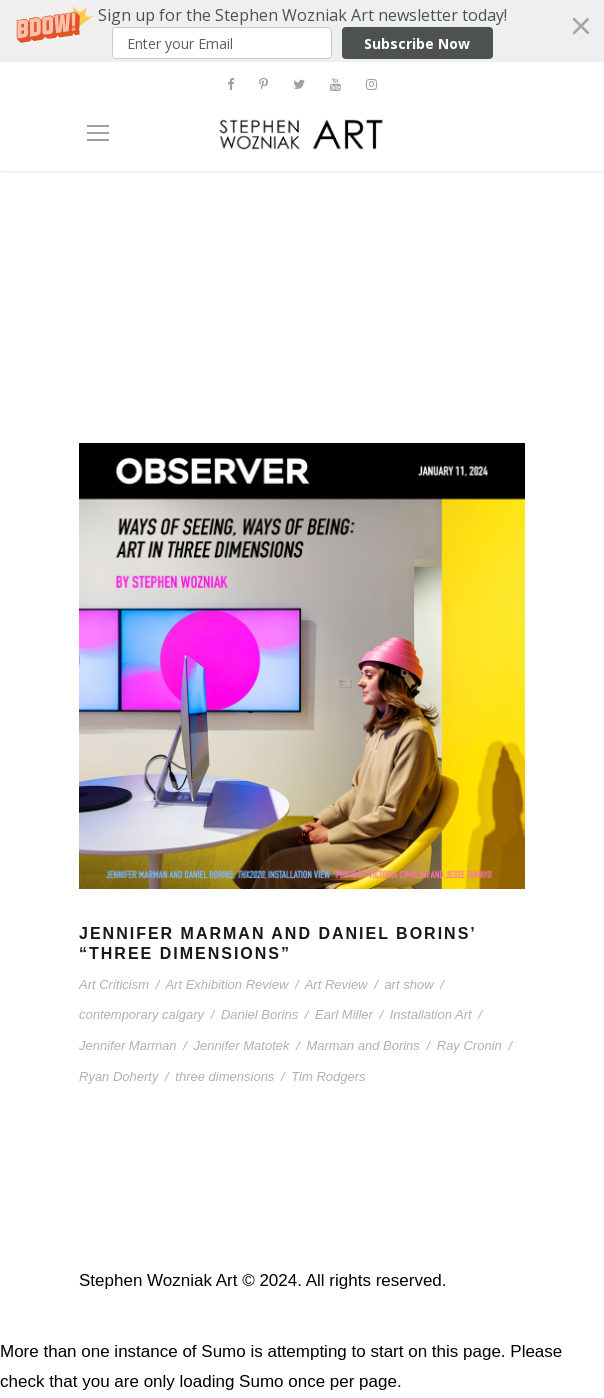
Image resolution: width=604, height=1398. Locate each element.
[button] (302, 31)
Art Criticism (114, 984)
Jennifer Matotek (241, 1045)
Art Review (336, 984)
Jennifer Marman (128, 1045)
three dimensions (224, 1076)
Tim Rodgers (328, 1076)
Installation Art (431, 1014)
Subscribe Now (417, 43)
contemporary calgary (141, 1014)
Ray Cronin (469, 1045)
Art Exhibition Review (226, 984)
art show (408, 984)
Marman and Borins (362, 1045)
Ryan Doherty (118, 1076)
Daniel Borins (259, 1014)
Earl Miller (344, 1014)
